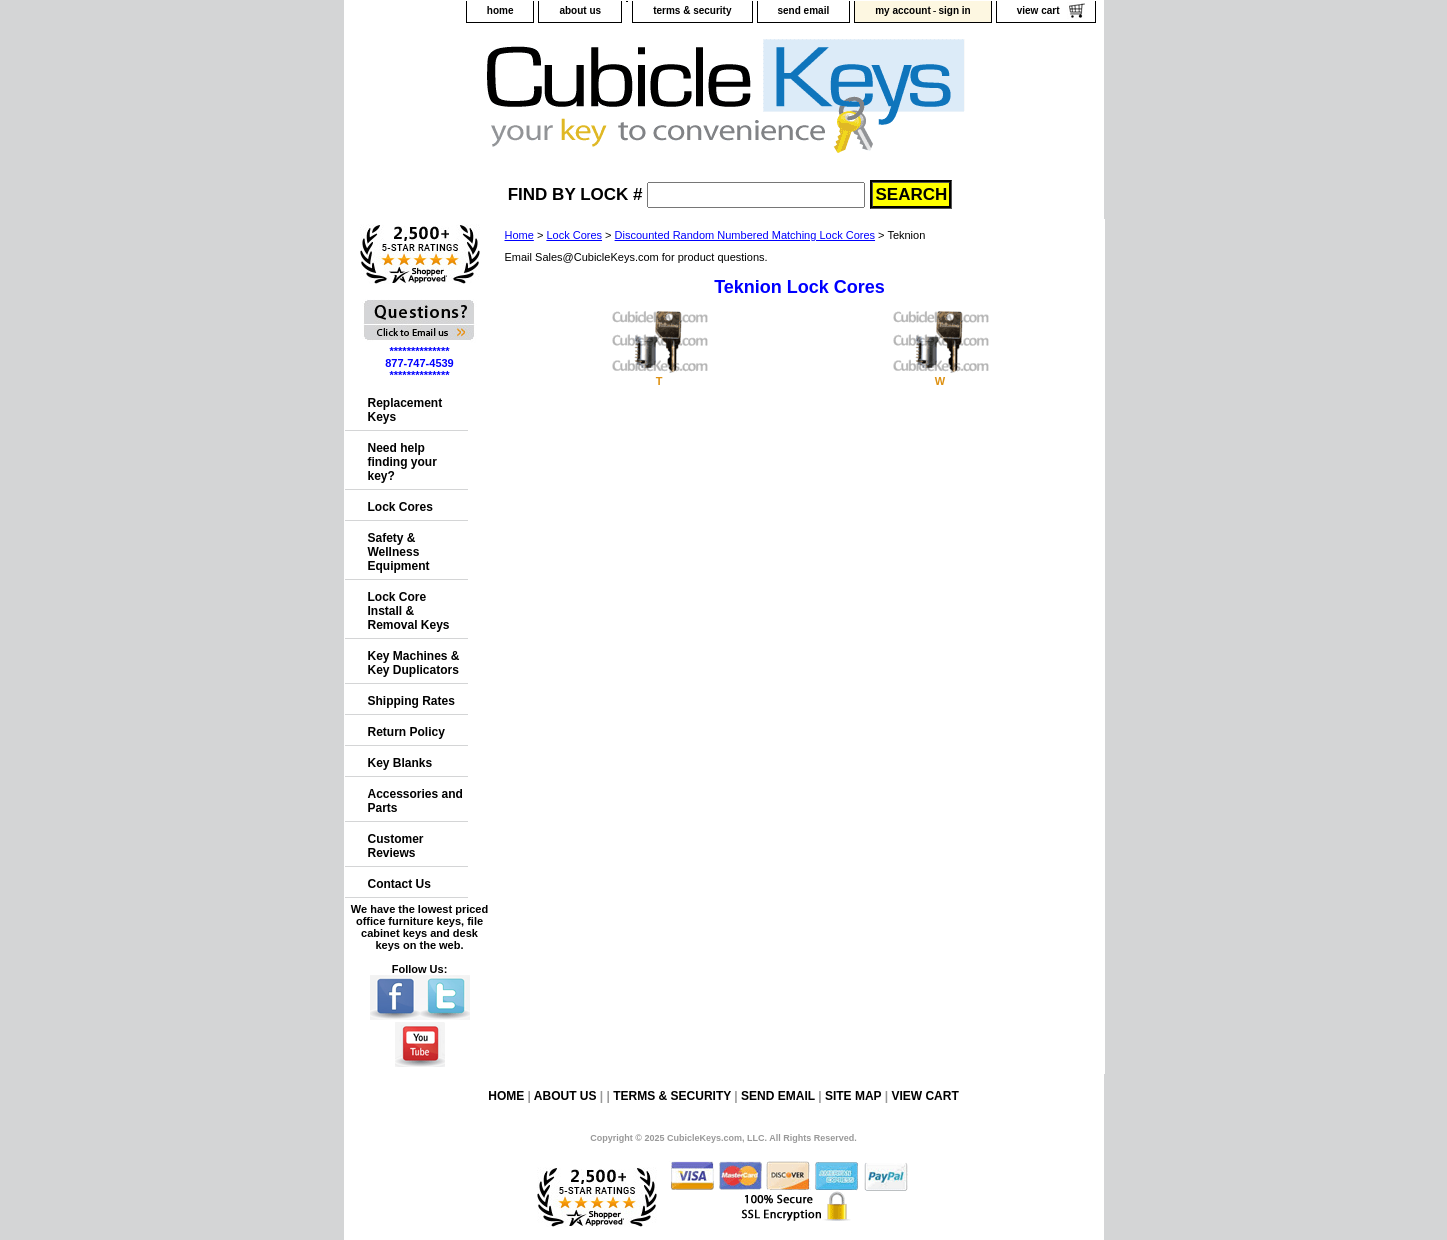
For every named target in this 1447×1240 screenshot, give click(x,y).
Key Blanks (400, 763)
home (500, 10)
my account (903, 10)
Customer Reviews (396, 846)
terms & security (692, 10)
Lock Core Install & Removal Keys (409, 611)
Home (519, 235)
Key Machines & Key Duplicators (414, 663)
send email (804, 10)
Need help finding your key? (402, 462)
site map (853, 1096)
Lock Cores (574, 235)
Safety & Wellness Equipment (399, 552)
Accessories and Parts (415, 801)
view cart (1038, 10)
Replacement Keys (405, 410)
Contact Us (399, 884)
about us (580, 10)
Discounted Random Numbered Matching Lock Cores (745, 235)
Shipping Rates (411, 701)
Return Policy (406, 732)
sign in (954, 10)
